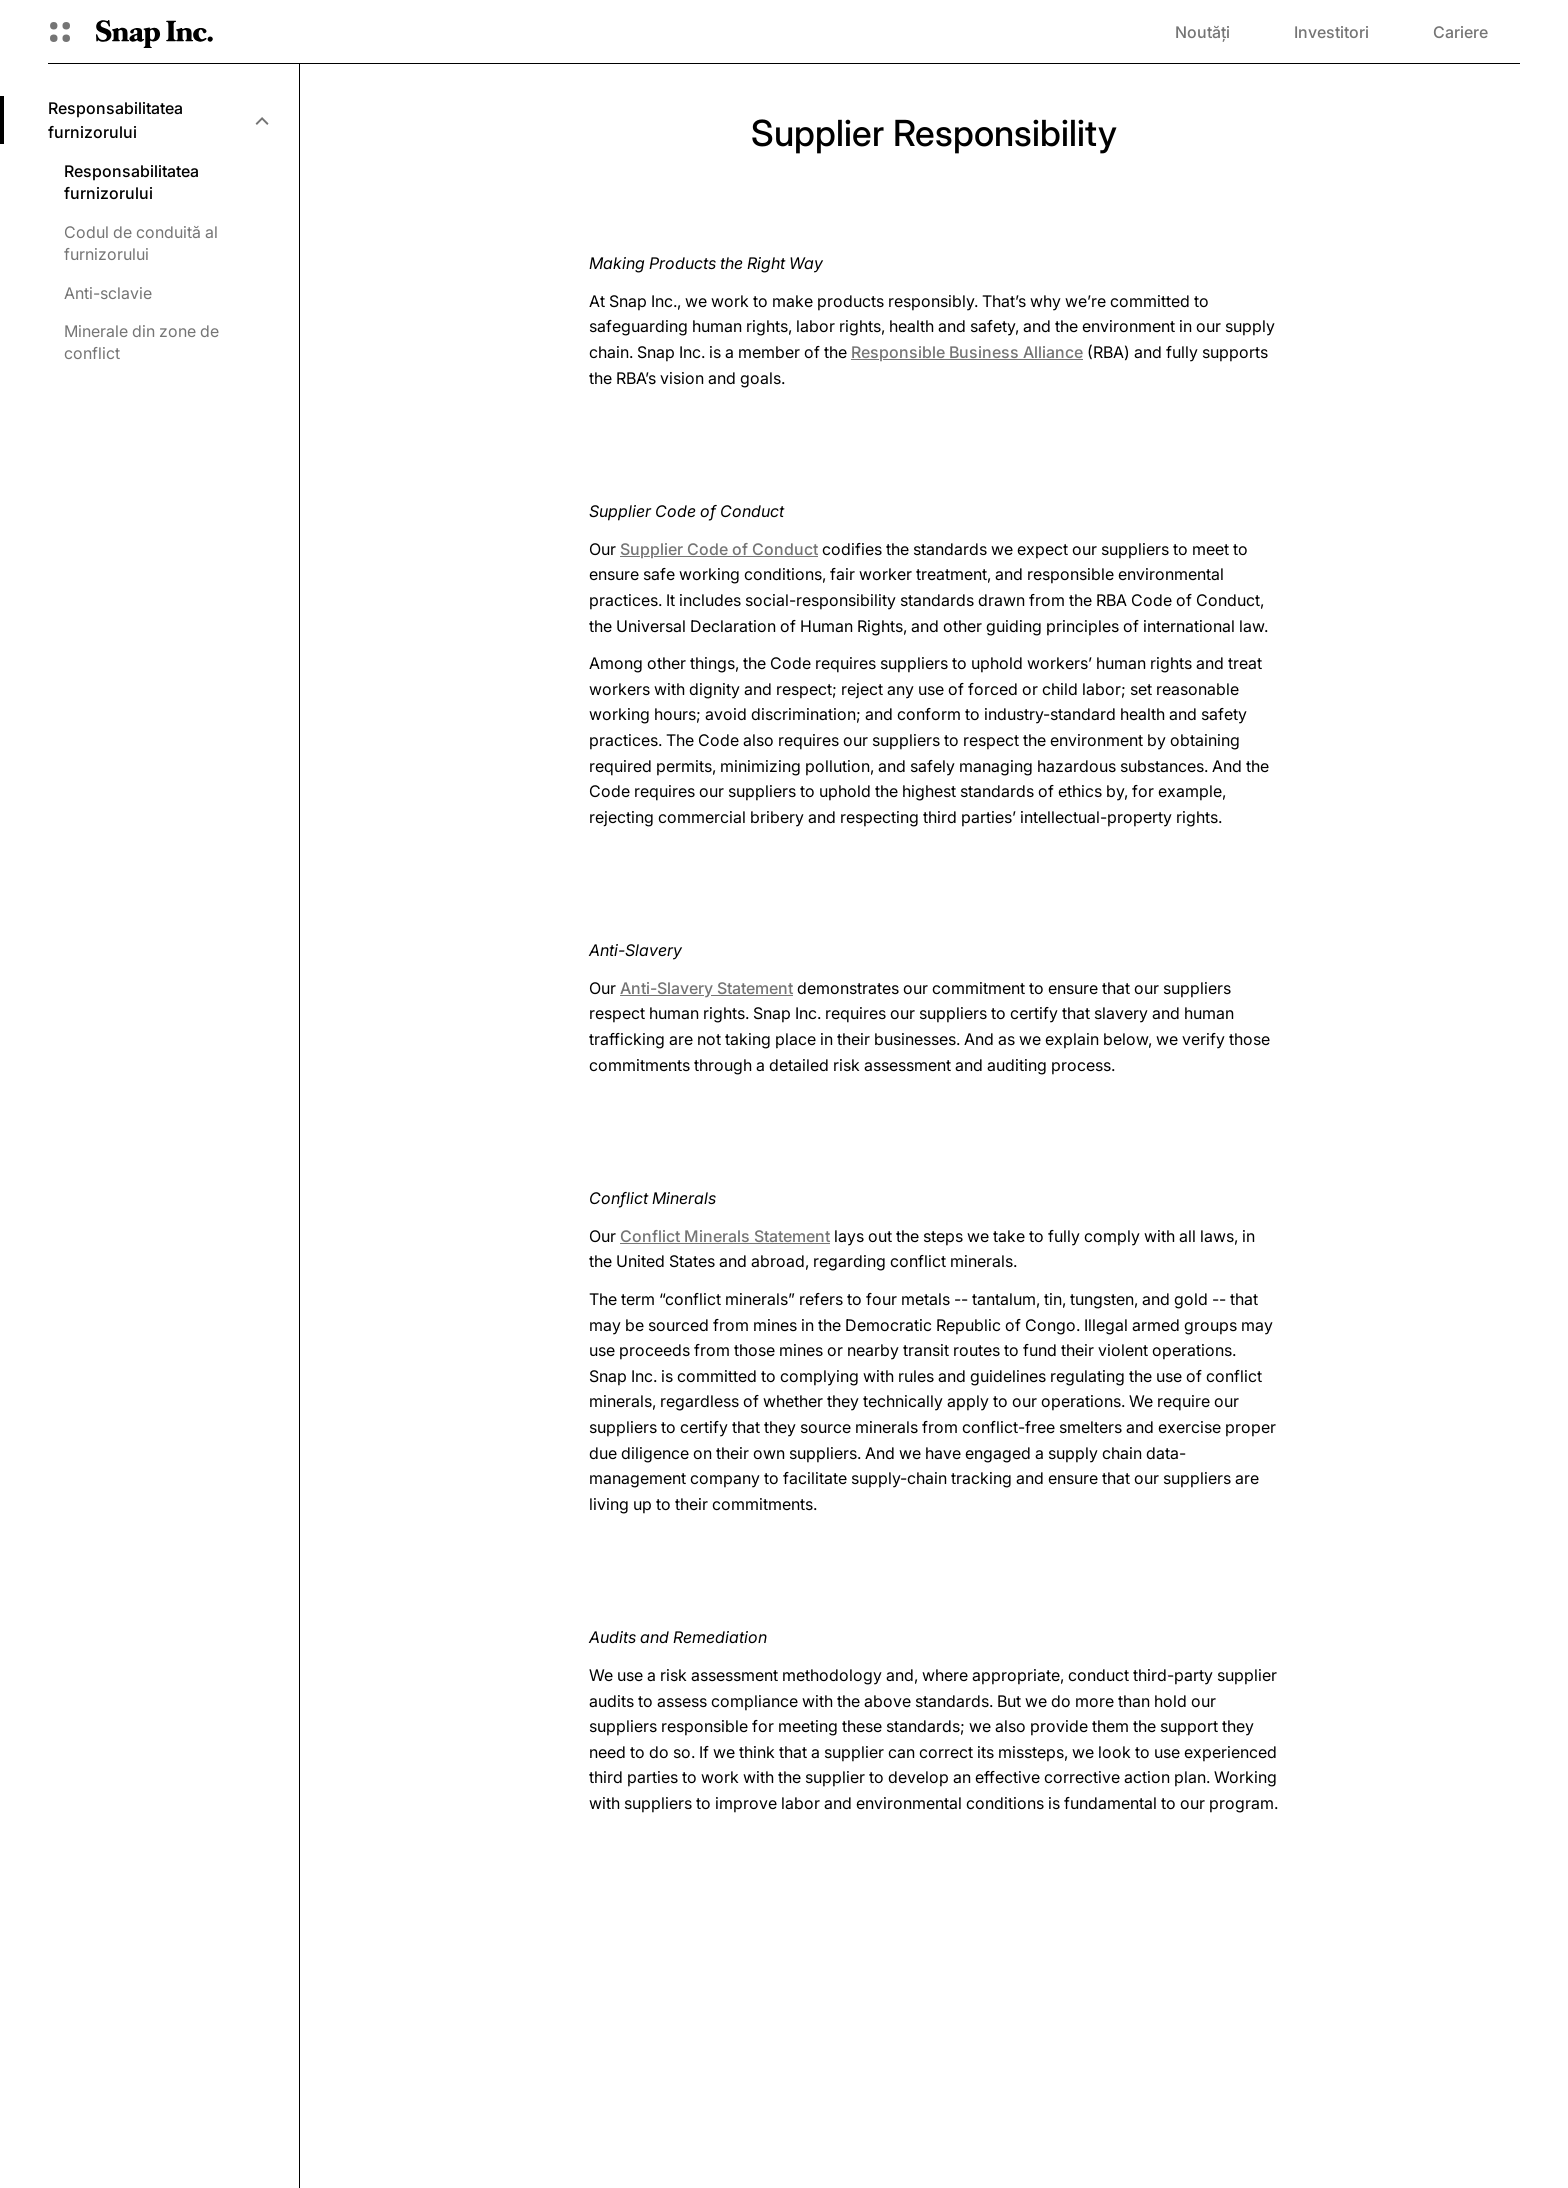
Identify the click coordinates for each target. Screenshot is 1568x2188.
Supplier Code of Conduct (719, 549)
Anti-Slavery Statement (706, 988)
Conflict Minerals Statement (725, 1236)
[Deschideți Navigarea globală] (60, 32)
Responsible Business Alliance (967, 352)
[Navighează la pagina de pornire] (154, 32)
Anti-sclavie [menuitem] (108, 293)
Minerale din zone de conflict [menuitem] (141, 342)
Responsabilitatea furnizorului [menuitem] (131, 182)
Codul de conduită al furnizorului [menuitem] (141, 243)
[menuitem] (157, 120)
